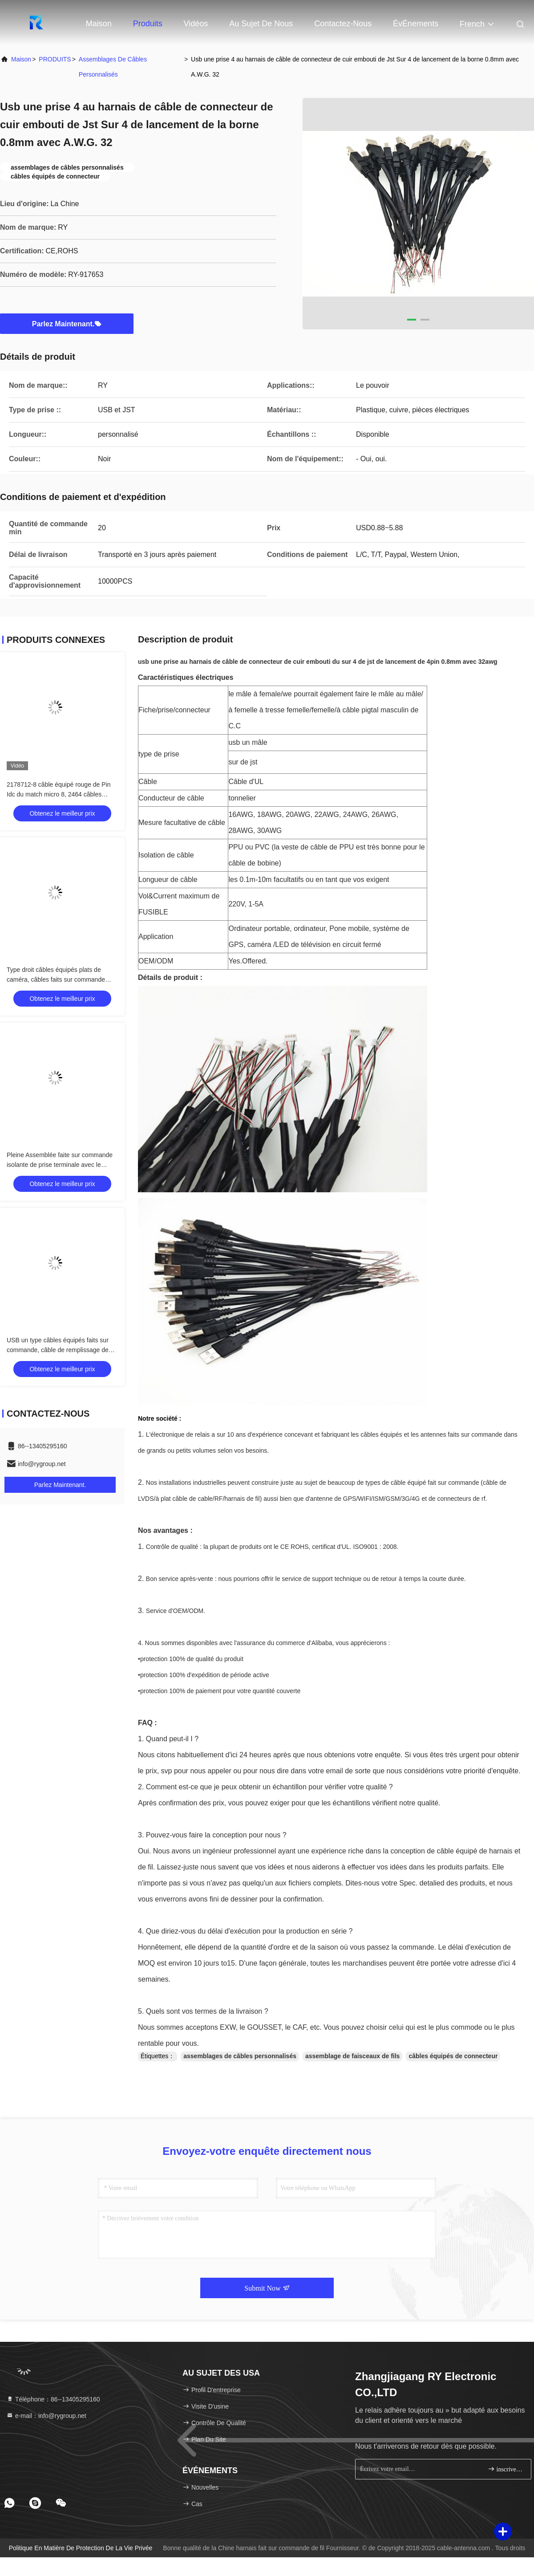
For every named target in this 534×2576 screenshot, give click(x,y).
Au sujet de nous (261, 23)
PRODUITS (55, 59)
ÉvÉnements (415, 23)
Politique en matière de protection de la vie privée (81, 2548)
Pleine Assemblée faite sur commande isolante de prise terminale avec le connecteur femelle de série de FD (60, 1164)
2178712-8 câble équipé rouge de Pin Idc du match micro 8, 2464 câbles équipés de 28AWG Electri (59, 794)
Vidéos (196, 23)
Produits (147, 23)
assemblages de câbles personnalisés (113, 67)
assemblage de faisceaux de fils (352, 2056)
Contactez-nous (343, 23)
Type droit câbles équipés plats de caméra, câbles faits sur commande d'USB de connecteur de (56, 979)
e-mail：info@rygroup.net (46, 2415)
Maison (99, 23)
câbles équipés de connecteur (453, 2056)
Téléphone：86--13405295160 (53, 2399)
